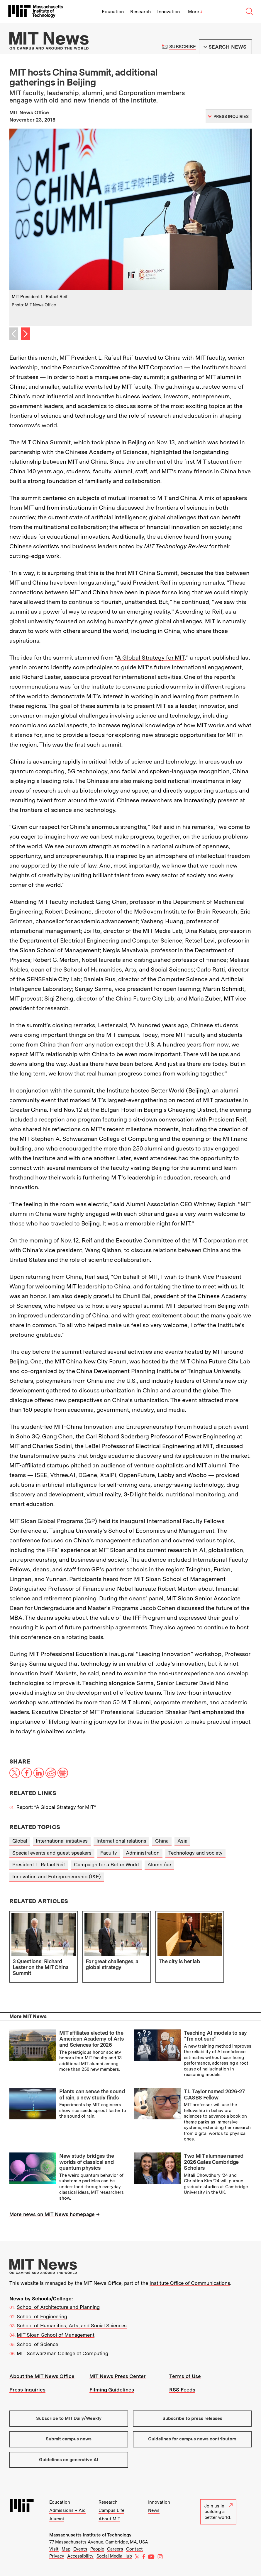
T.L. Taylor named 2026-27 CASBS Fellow (214, 2094)
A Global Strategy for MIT (150, 657)
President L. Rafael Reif (38, 1864)
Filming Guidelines (111, 2390)
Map (66, 2549)
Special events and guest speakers (51, 1853)
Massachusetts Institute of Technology (90, 2535)
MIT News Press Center (117, 2376)
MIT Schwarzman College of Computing (62, 2353)
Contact (134, 2549)
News (154, 2510)
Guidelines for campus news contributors (192, 2439)
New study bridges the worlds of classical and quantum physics (86, 2162)
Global (19, 1841)
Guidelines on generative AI (68, 2459)
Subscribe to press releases (192, 2418)
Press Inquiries (27, 2390)
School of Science (37, 2344)
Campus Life (111, 2510)
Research (140, 11)
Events (80, 2549)
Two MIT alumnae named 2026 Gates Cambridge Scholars (213, 2162)
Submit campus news (68, 2439)
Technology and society (195, 1853)
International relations (121, 1841)
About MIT (109, 2519)
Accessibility (80, 2556)
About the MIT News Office (41, 2376)
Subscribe (182, 46)
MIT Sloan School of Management (55, 2335)
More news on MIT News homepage (52, 2214)
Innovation (168, 11)
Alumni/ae (159, 1864)
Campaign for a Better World (106, 1864)
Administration (143, 1853)
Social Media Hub (114, 2556)
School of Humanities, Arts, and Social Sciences (72, 2326)
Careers (115, 2549)
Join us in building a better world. (218, 2511)
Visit (54, 2549)
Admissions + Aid (67, 2510)
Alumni (56, 2519)
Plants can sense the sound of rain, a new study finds (92, 2094)
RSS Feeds (182, 2390)
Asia (182, 1841)
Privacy (56, 2556)
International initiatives (62, 1841)
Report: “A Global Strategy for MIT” (56, 1807)
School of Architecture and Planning (58, 2307)
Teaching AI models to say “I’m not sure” (215, 2036)
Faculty (108, 1853)
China (162, 1841)
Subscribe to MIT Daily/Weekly (68, 2418)
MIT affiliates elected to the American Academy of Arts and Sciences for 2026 (91, 2039)
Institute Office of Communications (190, 2283)
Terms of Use (185, 2376)
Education (113, 11)
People (97, 2549)
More (195, 11)
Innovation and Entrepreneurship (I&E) (56, 1876)
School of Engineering (42, 2316)
